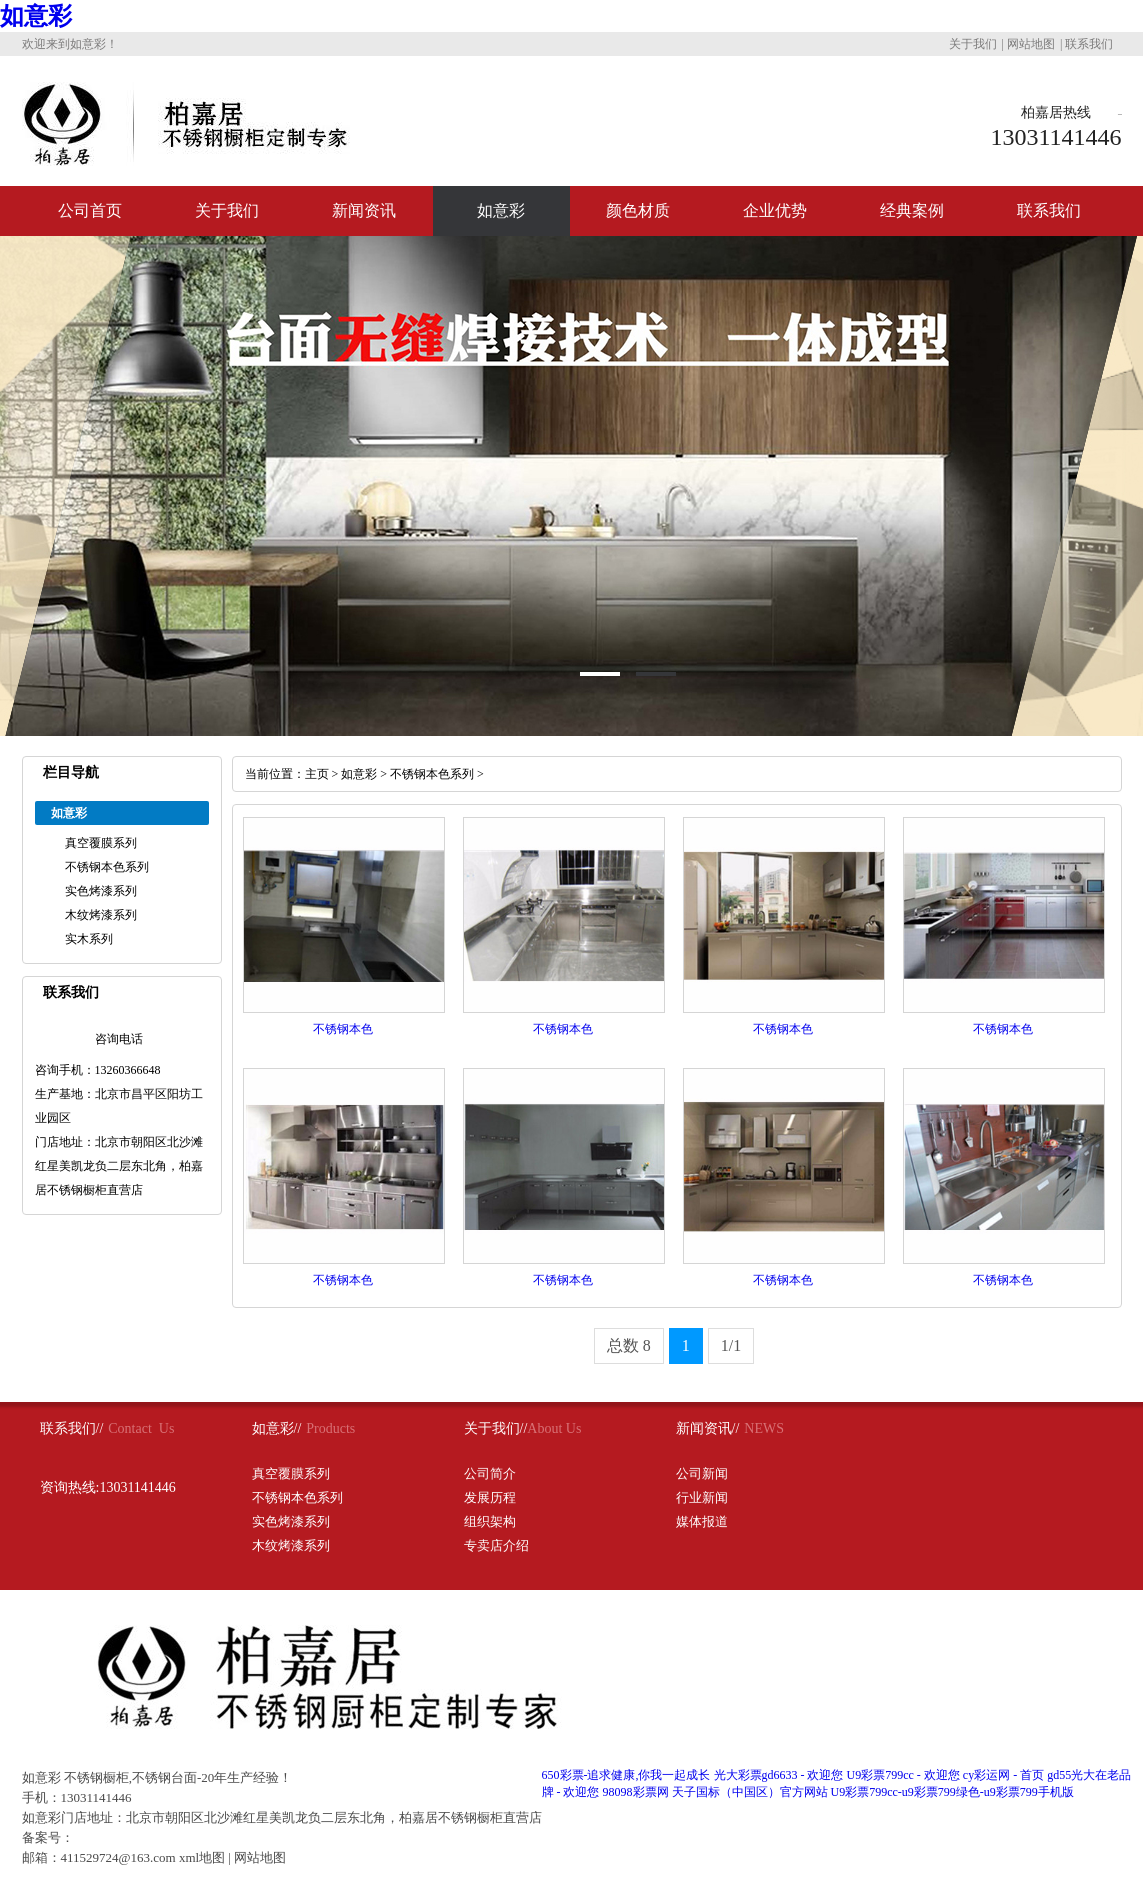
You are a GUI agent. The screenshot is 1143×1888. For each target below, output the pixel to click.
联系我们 (1089, 44)
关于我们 (973, 44)
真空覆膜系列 (101, 843)
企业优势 (775, 210)
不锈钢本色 (343, 1029)
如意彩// (277, 1428)
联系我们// (72, 1428)
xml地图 (202, 1857)
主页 (317, 774)
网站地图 (1031, 44)
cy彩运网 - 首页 (1003, 1775)
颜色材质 (638, 210)
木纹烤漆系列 (101, 915)
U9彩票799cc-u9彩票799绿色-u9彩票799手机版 (952, 1792)
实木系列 (89, 939)
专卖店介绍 (496, 1545)
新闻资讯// (708, 1428)
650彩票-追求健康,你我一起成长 (626, 1775)
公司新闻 (702, 1473)
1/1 (731, 1345)
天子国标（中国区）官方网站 (750, 1792)
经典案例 (912, 210)
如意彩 (36, 16)
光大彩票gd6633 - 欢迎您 (779, 1775)
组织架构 (490, 1521)
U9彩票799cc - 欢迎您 (903, 1775)
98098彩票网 (636, 1792)
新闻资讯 (364, 210)
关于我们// (496, 1428)
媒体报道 (702, 1521)
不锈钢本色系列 (107, 867)
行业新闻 (702, 1497)
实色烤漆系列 (101, 891)
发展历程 (490, 1497)
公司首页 (90, 210)
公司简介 (490, 1473)
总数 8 (629, 1345)
